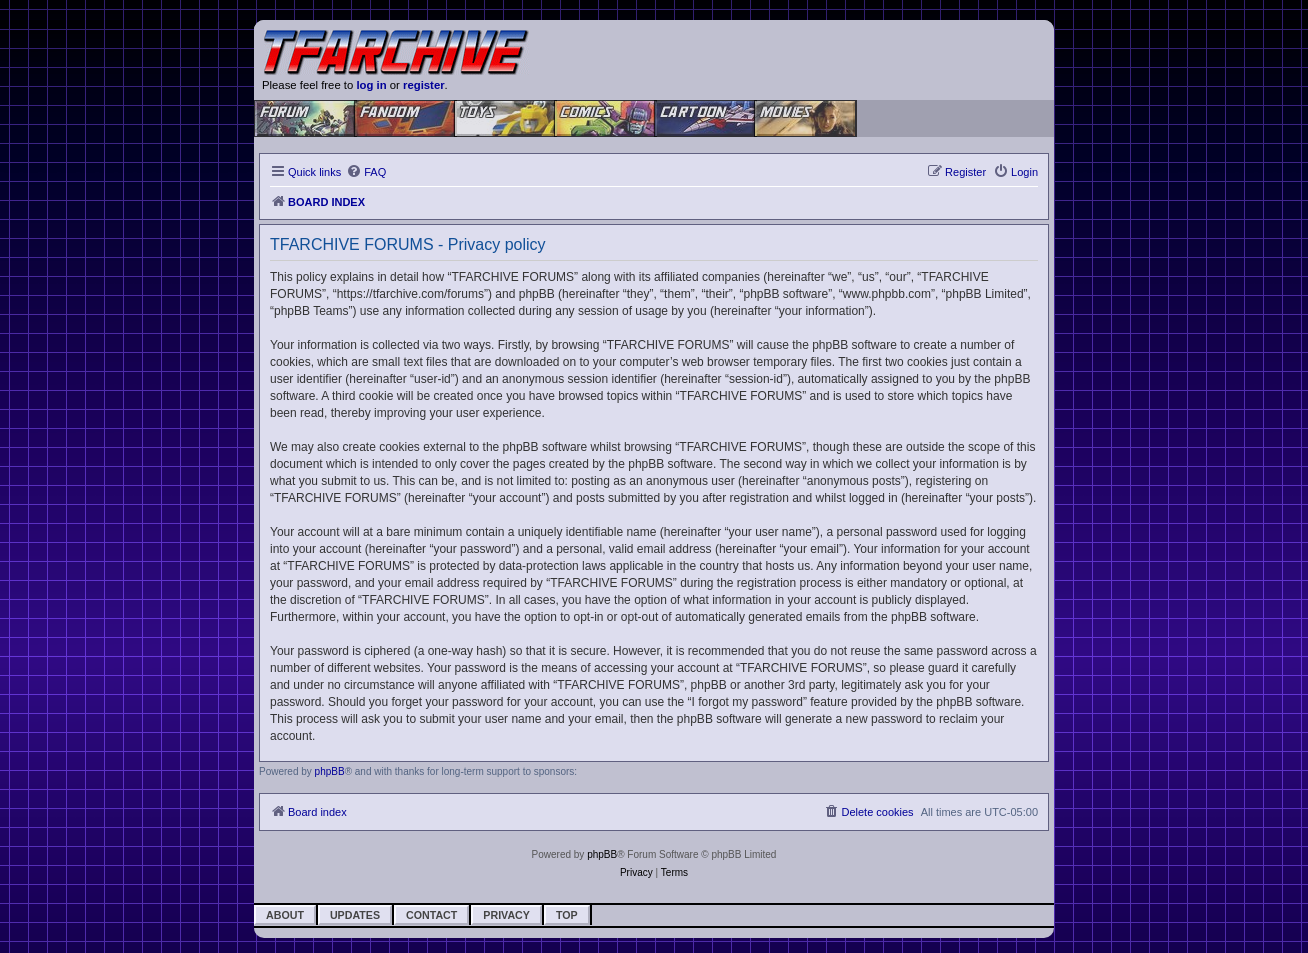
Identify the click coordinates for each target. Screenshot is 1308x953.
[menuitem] (366, 172)
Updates (355, 915)
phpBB (330, 771)
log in (371, 85)
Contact (431, 915)
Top (567, 915)
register (424, 85)
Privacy (506, 915)
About (285, 915)
